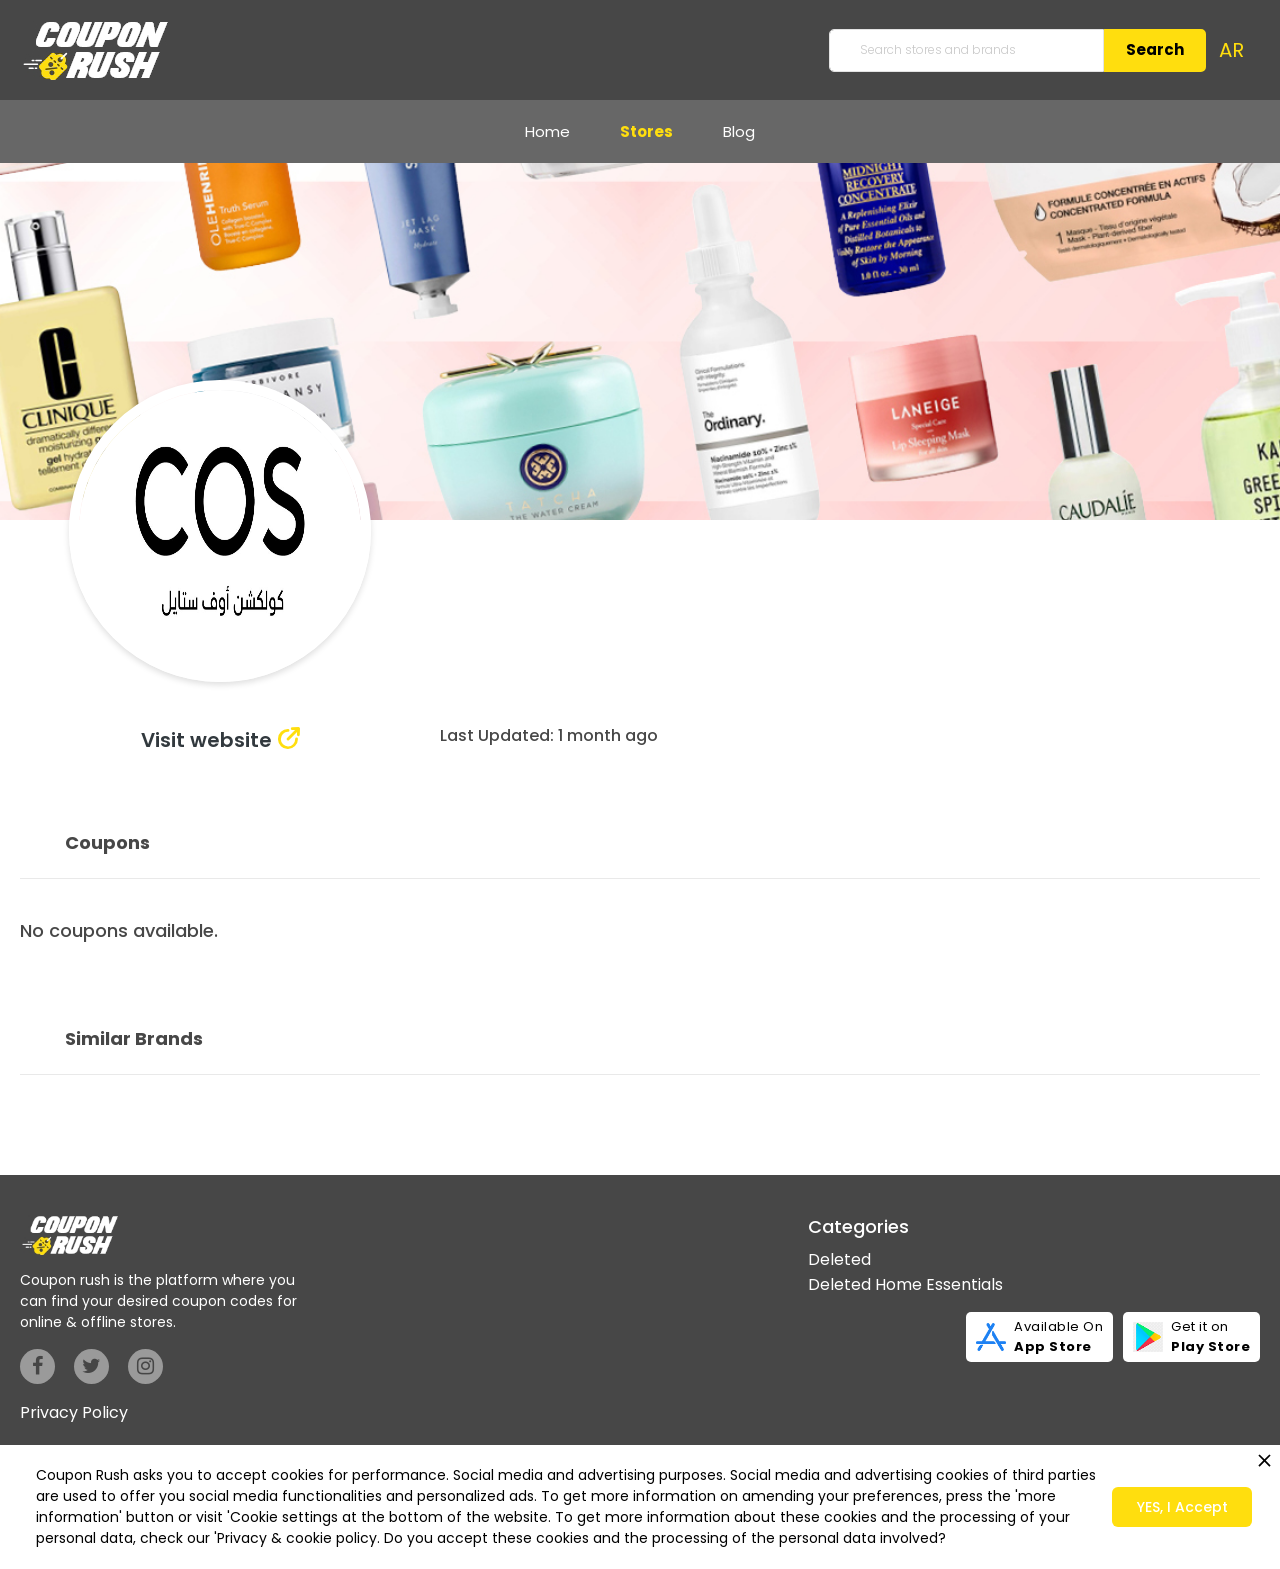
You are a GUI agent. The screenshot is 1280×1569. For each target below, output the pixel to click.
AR (1231, 50)
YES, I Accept (1182, 1507)
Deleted (839, 1259)
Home (547, 131)
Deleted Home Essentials (905, 1284)
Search (1155, 49)
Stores (646, 131)
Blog (739, 131)
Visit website (206, 740)
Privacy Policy (74, 1412)
